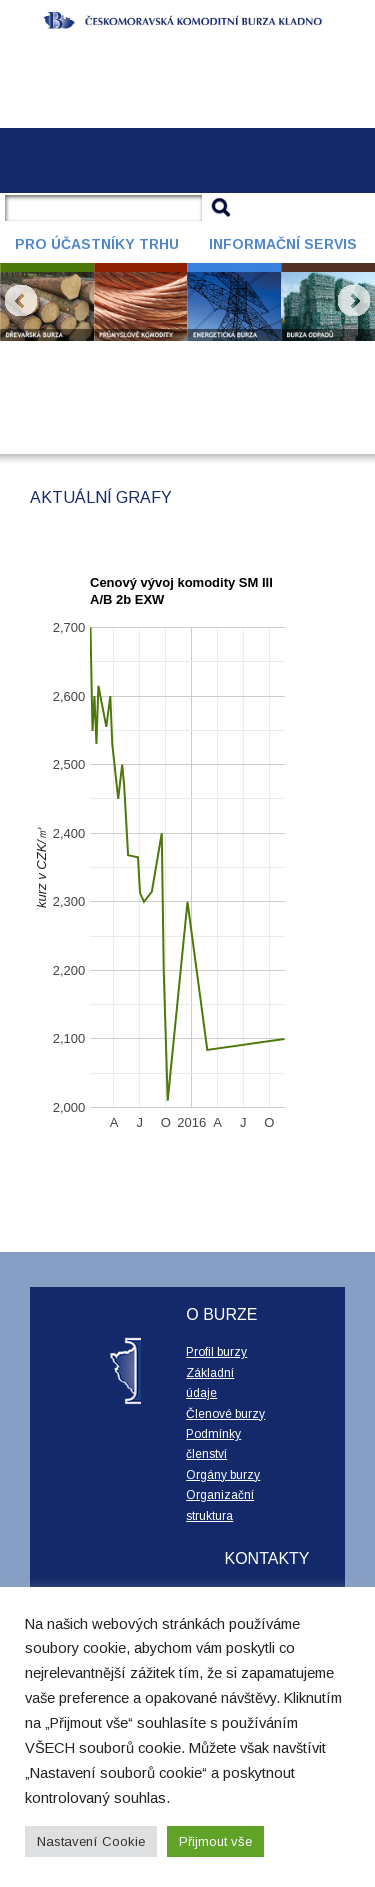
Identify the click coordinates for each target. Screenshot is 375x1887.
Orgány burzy (223, 1475)
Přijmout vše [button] (215, 1841)
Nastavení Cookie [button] (91, 1841)
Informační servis (283, 244)
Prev (21, 301)
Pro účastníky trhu (97, 244)
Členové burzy (225, 1414)
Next (354, 301)
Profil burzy (216, 1352)
